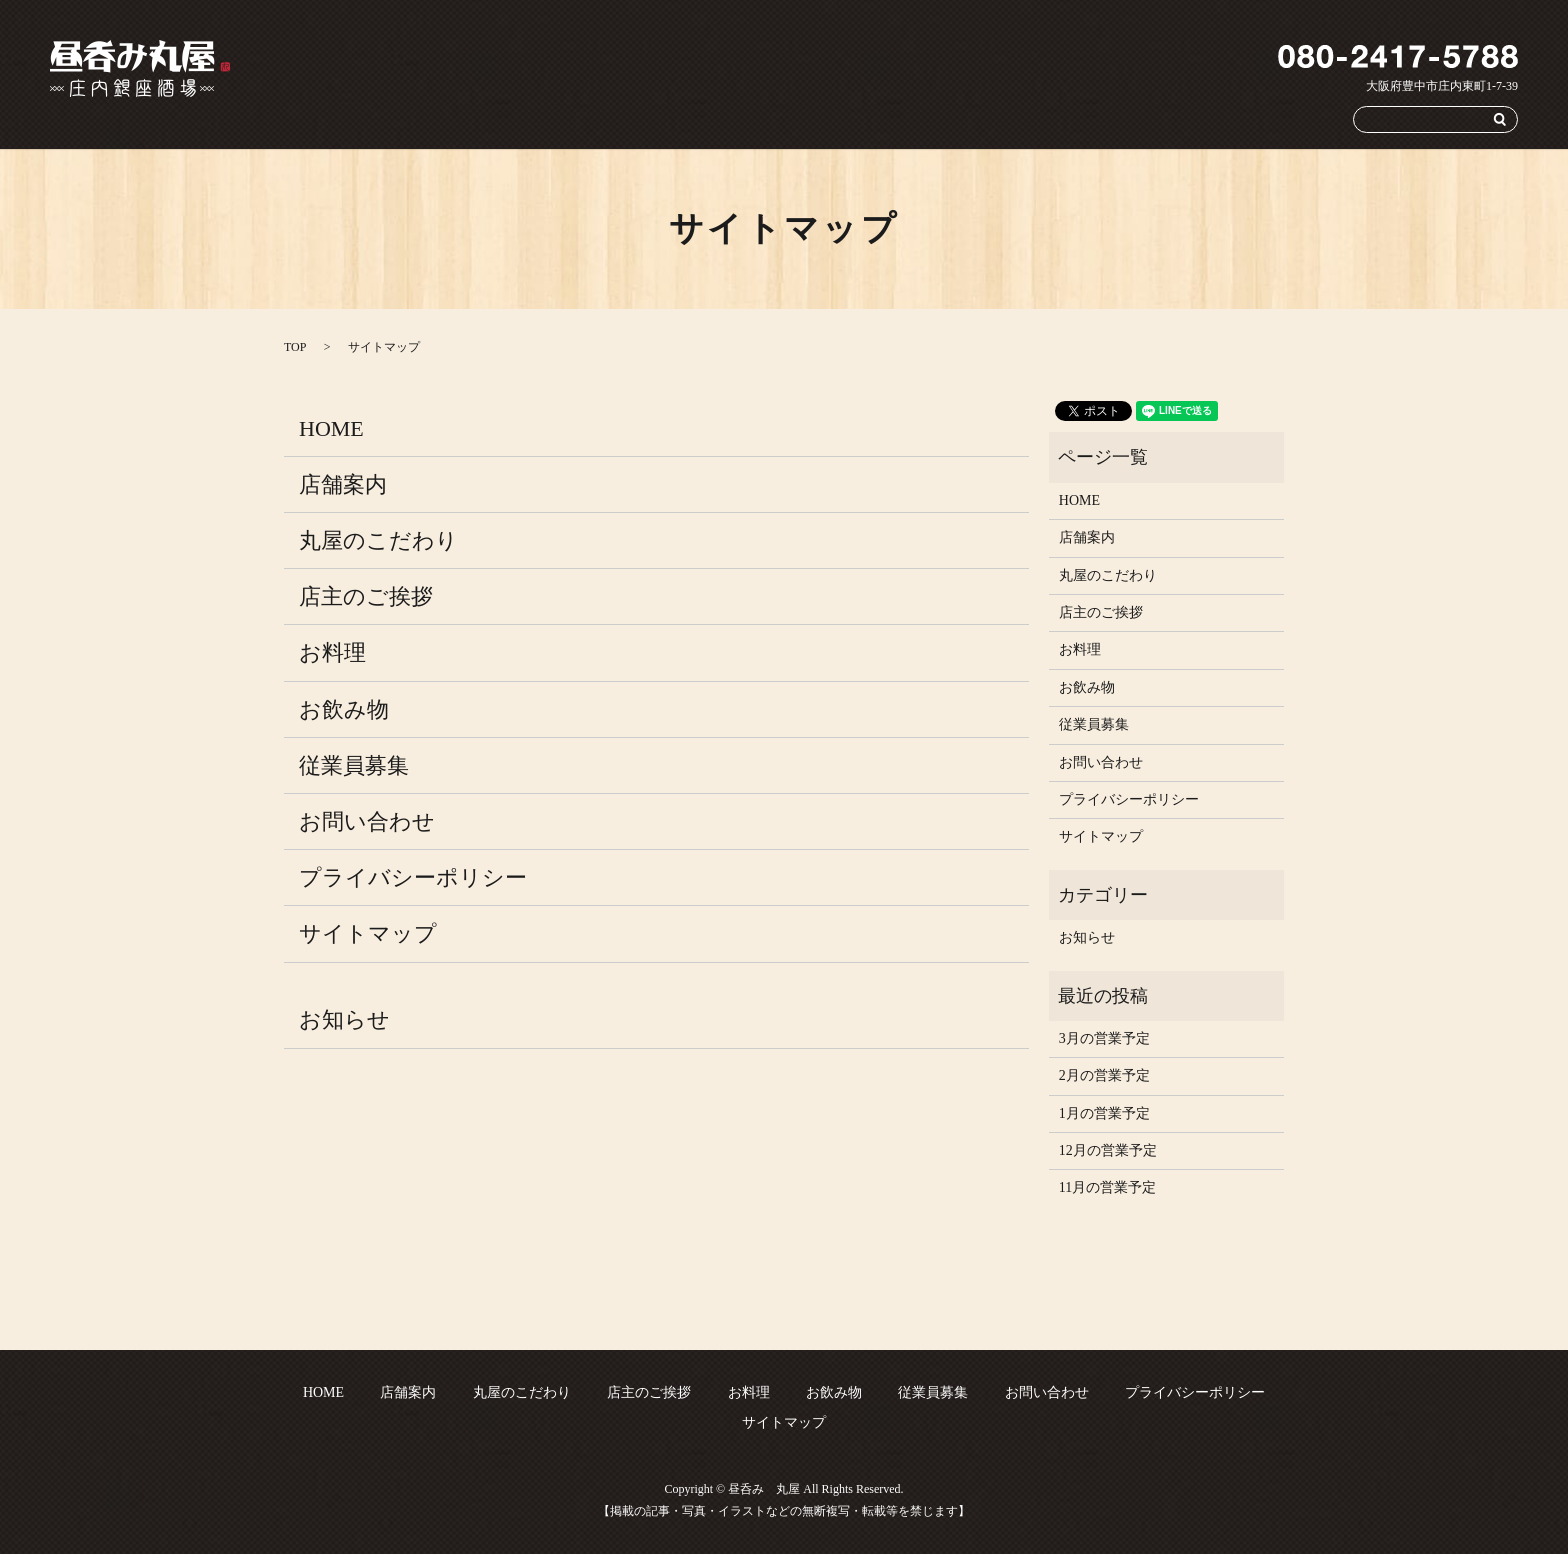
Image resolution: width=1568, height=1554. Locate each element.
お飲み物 (1111, 119)
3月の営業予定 (1104, 1038)
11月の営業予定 (1107, 1187)
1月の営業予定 (1104, 1113)
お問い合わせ (1288, 119)
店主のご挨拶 (957, 119)
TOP (295, 347)
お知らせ (344, 1019)
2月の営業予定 (1104, 1075)
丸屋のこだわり (850, 119)
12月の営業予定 (1108, 1150)
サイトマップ (368, 933)
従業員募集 (1193, 119)
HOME (684, 119)
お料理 (1040, 119)
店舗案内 (756, 119)
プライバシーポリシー (413, 877)
